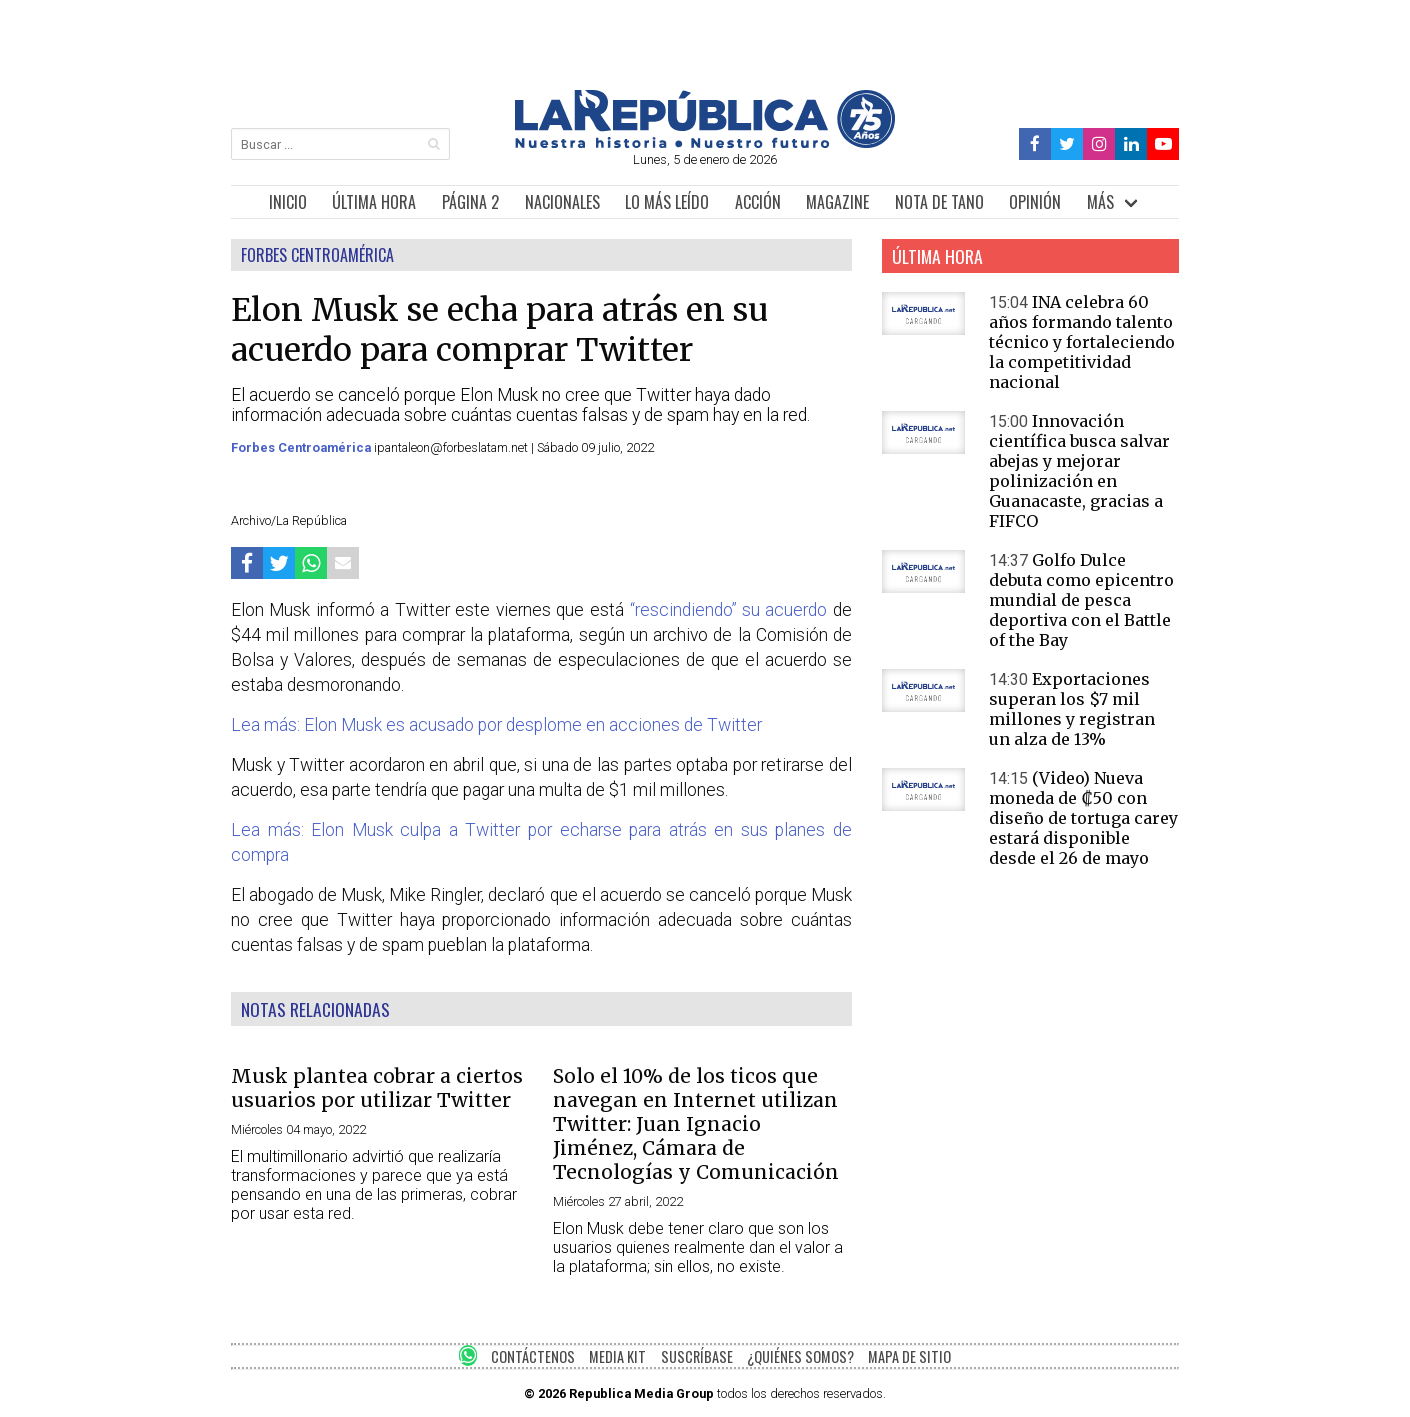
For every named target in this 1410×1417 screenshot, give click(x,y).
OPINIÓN (1035, 202)
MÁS (1100, 202)
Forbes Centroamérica (302, 447)
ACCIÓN (758, 202)
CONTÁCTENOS (533, 1356)
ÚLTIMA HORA (374, 202)
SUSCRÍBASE (697, 1356)
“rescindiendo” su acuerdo (729, 610)
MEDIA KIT (617, 1356)
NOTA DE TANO (939, 202)
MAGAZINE (837, 202)
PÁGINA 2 (470, 202)
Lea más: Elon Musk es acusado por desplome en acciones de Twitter (496, 725)
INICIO (288, 202)
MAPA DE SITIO (909, 1356)
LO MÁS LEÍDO (667, 202)
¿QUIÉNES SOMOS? (800, 1356)
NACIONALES (562, 202)
